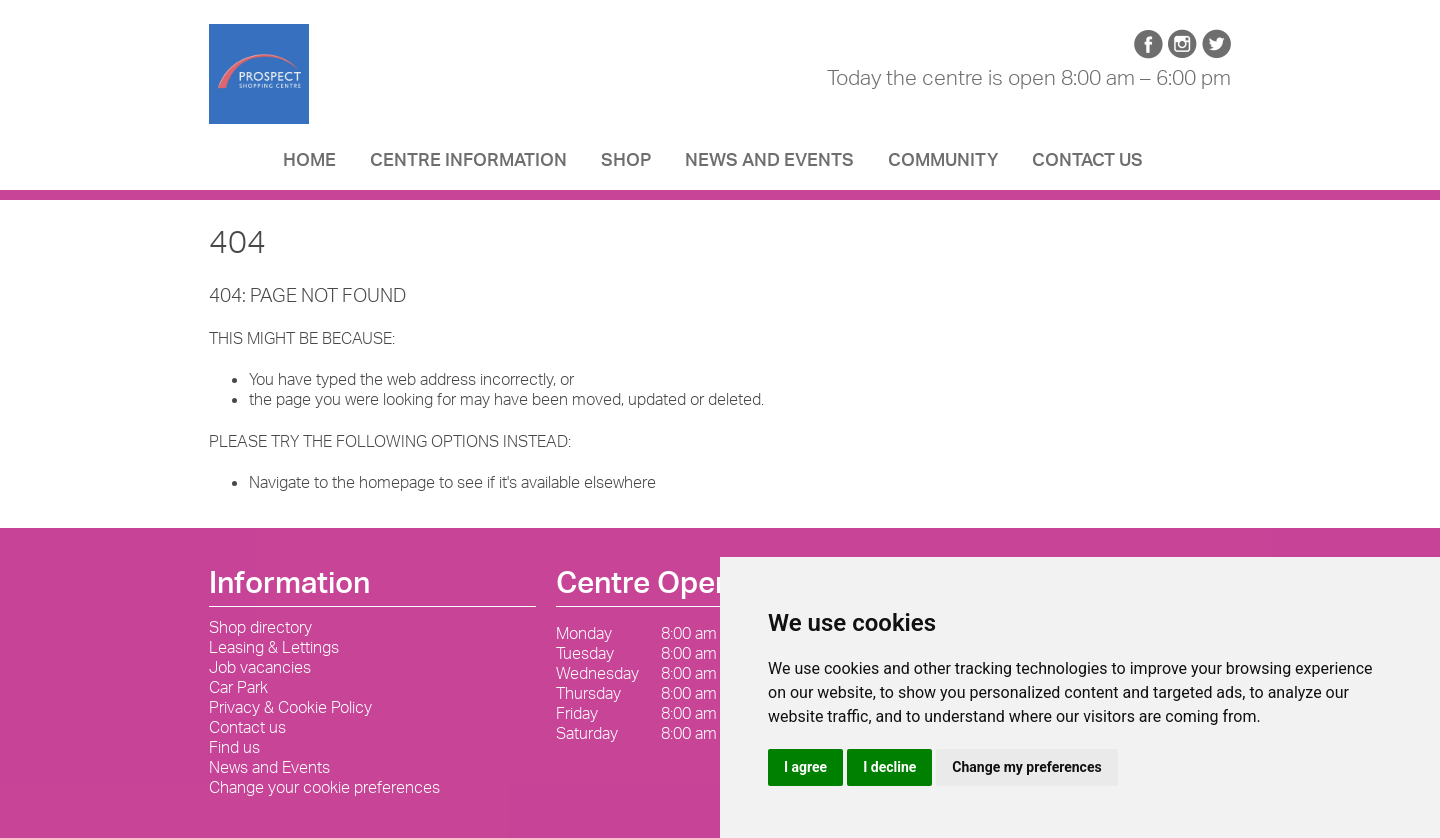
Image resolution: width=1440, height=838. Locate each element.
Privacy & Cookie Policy (290, 707)
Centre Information (468, 165)
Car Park (238, 687)
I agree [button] (805, 767)
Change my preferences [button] (1026, 767)
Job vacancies (260, 667)
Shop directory (260, 627)
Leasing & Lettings (274, 647)
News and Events (769, 165)
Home (309, 165)
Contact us (1087, 165)
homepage (397, 482)
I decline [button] (889, 767)
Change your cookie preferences (324, 787)
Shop (626, 165)
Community (943, 165)
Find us (234, 747)
